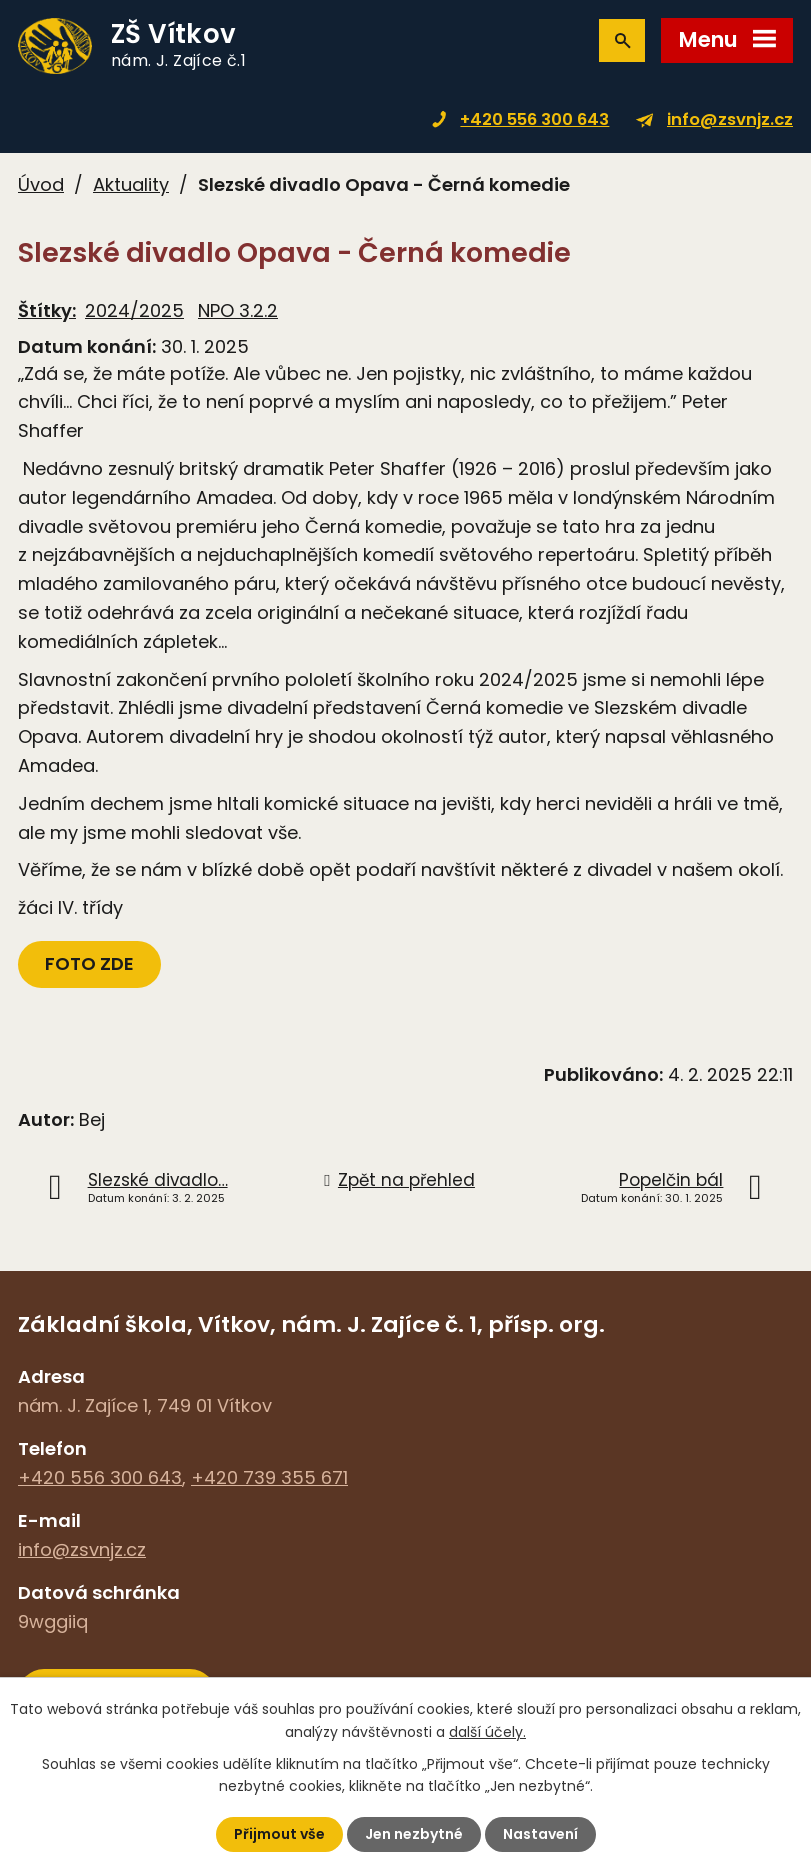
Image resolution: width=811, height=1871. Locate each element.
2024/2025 (134, 310)
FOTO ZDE (89, 963)
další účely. (487, 1731)
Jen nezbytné (414, 1834)
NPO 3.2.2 (238, 310)
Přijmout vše (279, 1834)
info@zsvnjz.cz (730, 119)
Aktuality (131, 184)
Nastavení (540, 1834)
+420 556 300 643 (534, 119)
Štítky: (47, 310)
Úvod (41, 184)
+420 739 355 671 (269, 1477)
